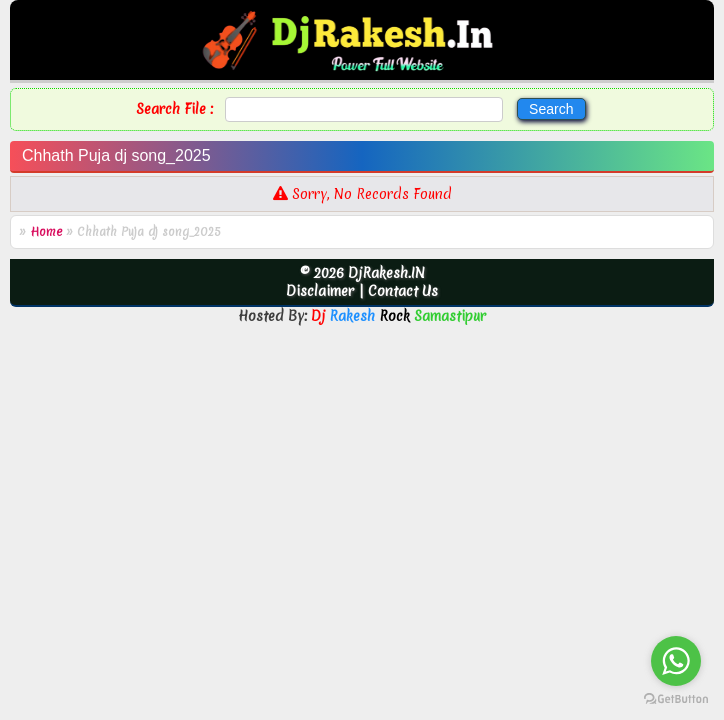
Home (46, 232)
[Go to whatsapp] (676, 661)
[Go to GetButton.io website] (676, 699)
